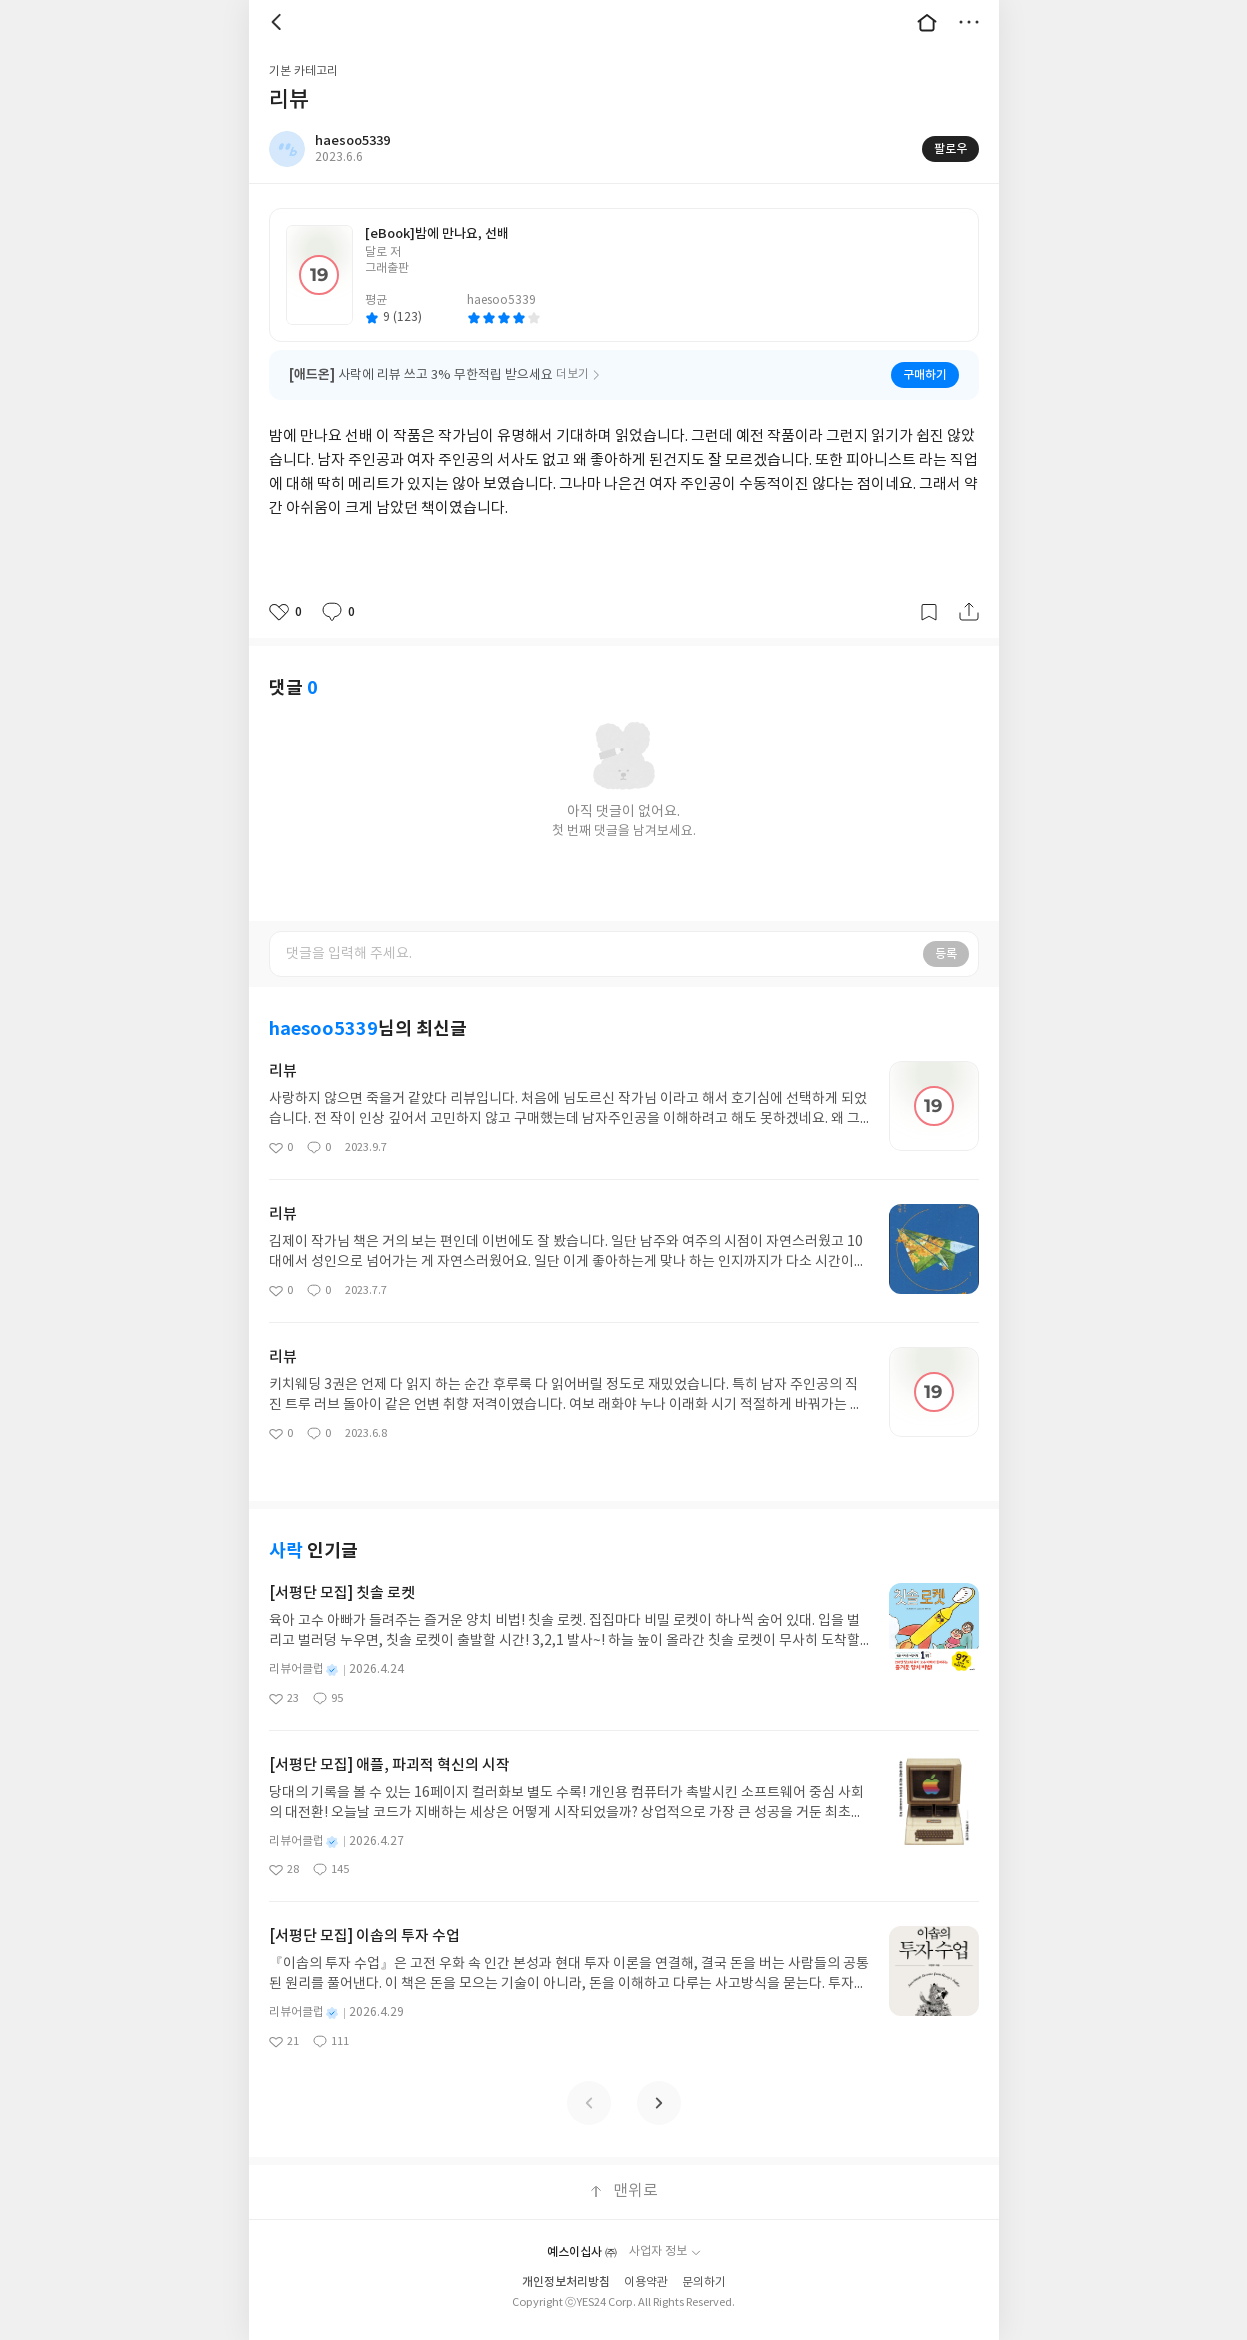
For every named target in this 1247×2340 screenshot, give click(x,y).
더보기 (969, 22)
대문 (927, 22)
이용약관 (646, 2282)
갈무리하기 (929, 612)
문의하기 (704, 2282)
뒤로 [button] (279, 22)
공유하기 (969, 612)
